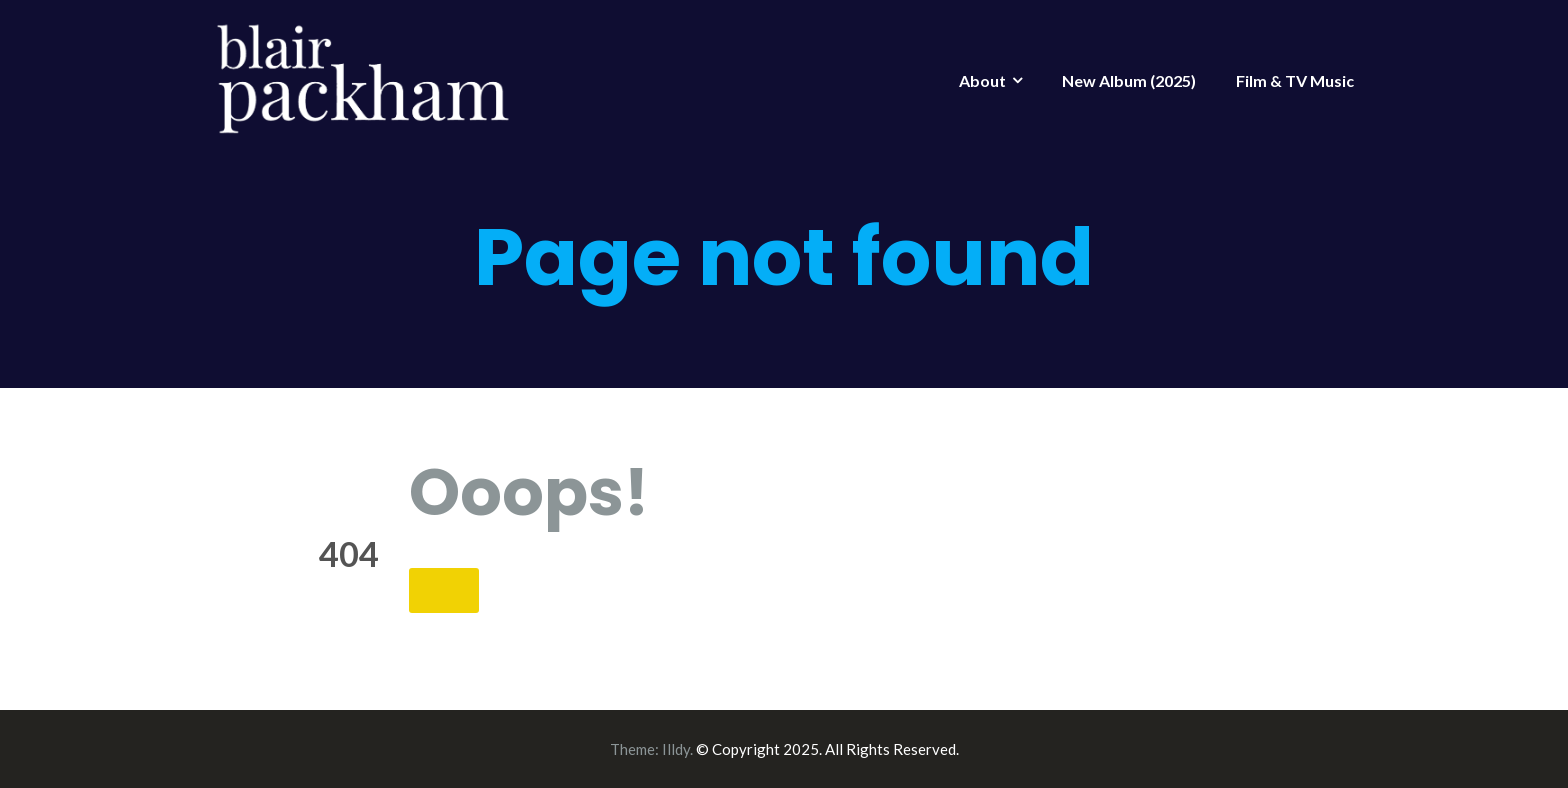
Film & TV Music (1295, 80)
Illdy (676, 749)
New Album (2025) (1129, 80)
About (982, 80)
